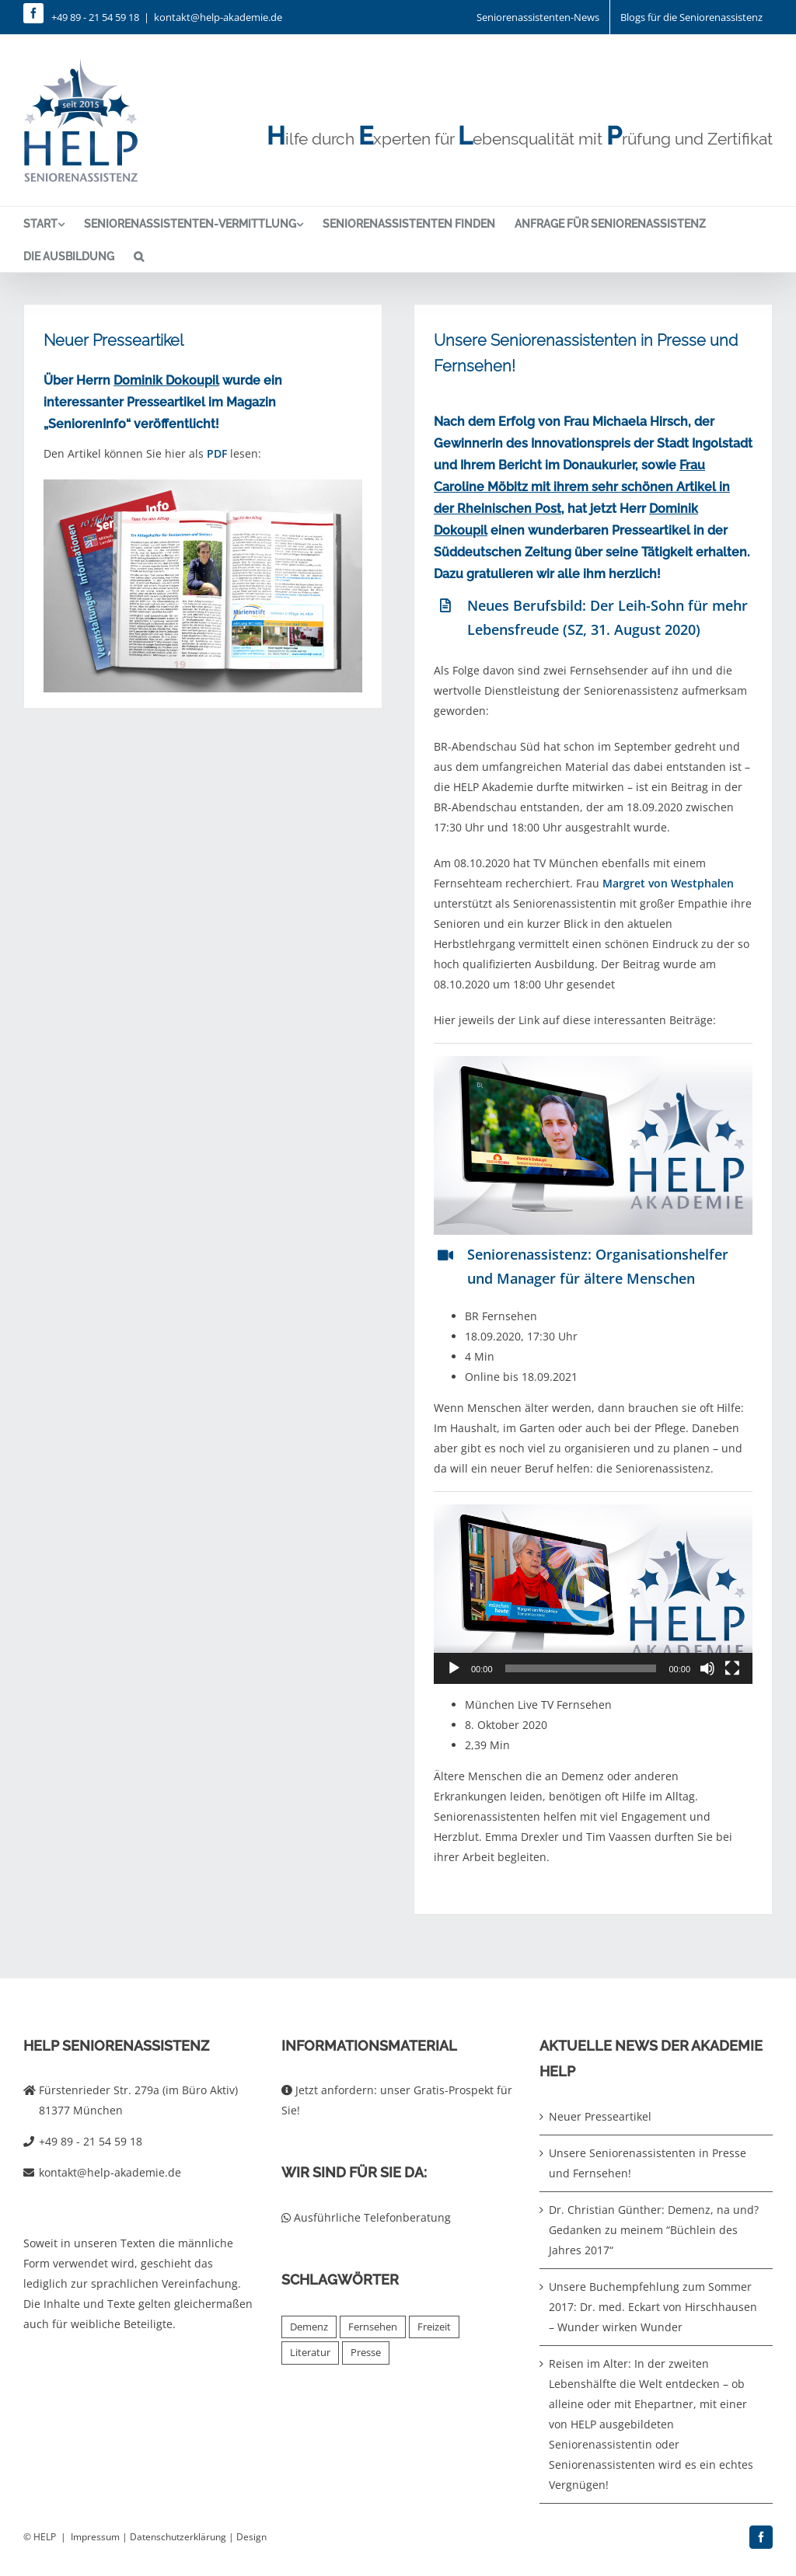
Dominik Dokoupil (166, 380)
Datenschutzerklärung (178, 2536)
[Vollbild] (732, 1668)
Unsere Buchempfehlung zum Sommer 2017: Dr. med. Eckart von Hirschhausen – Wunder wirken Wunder (653, 2306)
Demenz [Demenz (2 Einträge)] (309, 2327)
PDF (217, 453)
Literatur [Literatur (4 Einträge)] (310, 2352)
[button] (139, 255)
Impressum (95, 2536)
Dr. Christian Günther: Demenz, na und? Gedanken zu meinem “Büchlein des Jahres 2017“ (654, 2229)
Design (251, 2536)
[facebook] (33, 13)
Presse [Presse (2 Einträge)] (366, 2352)
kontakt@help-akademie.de (218, 17)
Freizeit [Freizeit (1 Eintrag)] (434, 2327)
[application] (593, 1594)
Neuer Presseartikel (113, 340)
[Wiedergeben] (454, 1668)
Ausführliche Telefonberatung (366, 2217)
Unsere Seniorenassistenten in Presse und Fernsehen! (647, 2163)
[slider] (581, 1668)
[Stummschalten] (707, 1668)
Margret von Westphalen (668, 883)
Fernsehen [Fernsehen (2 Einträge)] (372, 2327)
